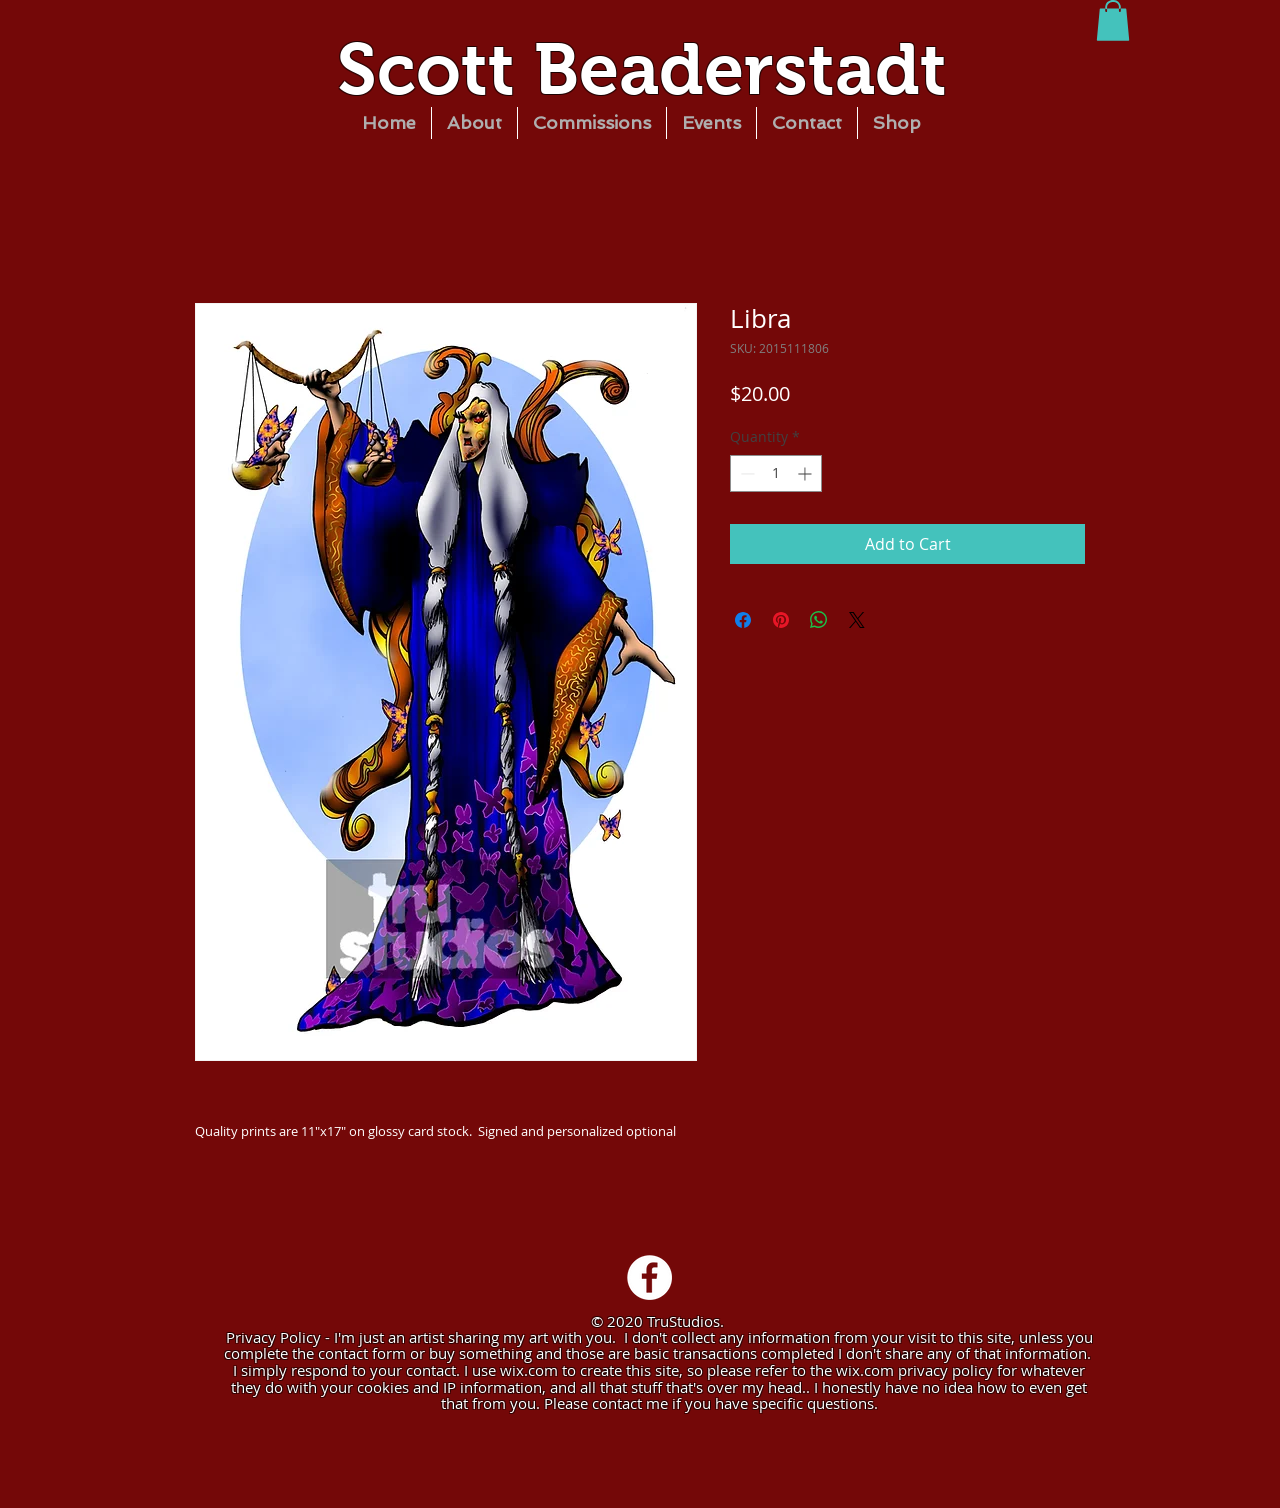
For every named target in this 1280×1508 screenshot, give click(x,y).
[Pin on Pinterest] (781, 620)
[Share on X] (857, 620)
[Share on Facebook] (743, 620)
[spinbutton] (776, 473)
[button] (1113, 20)
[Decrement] (745, 473)
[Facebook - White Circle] (649, 1277)
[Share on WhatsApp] (819, 620)
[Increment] (806, 473)
